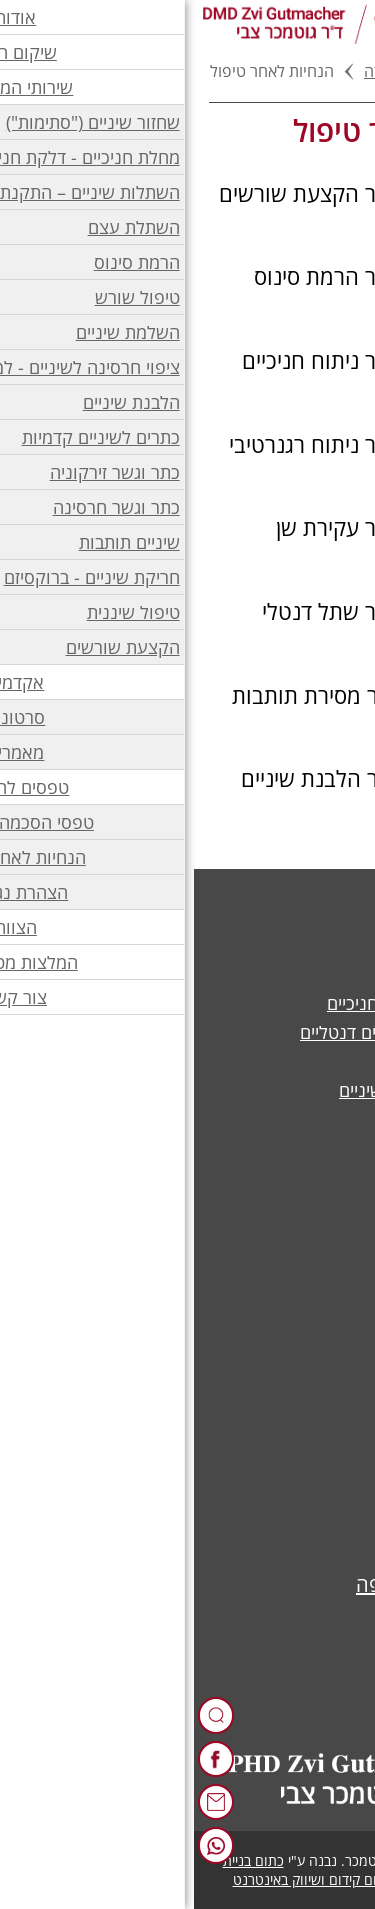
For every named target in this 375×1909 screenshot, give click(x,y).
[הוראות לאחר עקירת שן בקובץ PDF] (187, 527)
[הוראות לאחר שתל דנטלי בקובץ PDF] (187, 611)
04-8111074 (271, 1629)
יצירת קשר (305, 1347)
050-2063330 (252, 1675)
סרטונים (313, 1488)
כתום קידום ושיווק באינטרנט (119, 1879)
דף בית (318, 71)
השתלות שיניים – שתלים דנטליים (224, 1032)
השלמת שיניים (291, 974)
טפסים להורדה (218, 71)
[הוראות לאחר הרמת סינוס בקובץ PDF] (187, 276)
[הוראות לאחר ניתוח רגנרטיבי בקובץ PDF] (187, 444)
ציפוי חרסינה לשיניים (267, 1061)
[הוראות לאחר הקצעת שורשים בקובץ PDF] (187, 193)
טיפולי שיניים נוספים (269, 1177)
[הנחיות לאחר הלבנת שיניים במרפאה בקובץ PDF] (187, 791)
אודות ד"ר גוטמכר (279, 1289)
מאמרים (314, 1517)
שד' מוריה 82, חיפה (241, 1584)
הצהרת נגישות (290, 1376)
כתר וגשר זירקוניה (278, 945)
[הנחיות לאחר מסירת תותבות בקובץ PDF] (187, 695)
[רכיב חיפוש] (22, 1715)
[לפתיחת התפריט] (348, 24)
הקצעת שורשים (286, 1148)
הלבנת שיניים (294, 1119)
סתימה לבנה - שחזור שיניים (244, 1090)
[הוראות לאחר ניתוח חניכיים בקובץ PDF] (187, 360)
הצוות (322, 1318)
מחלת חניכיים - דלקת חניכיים (238, 1003)
